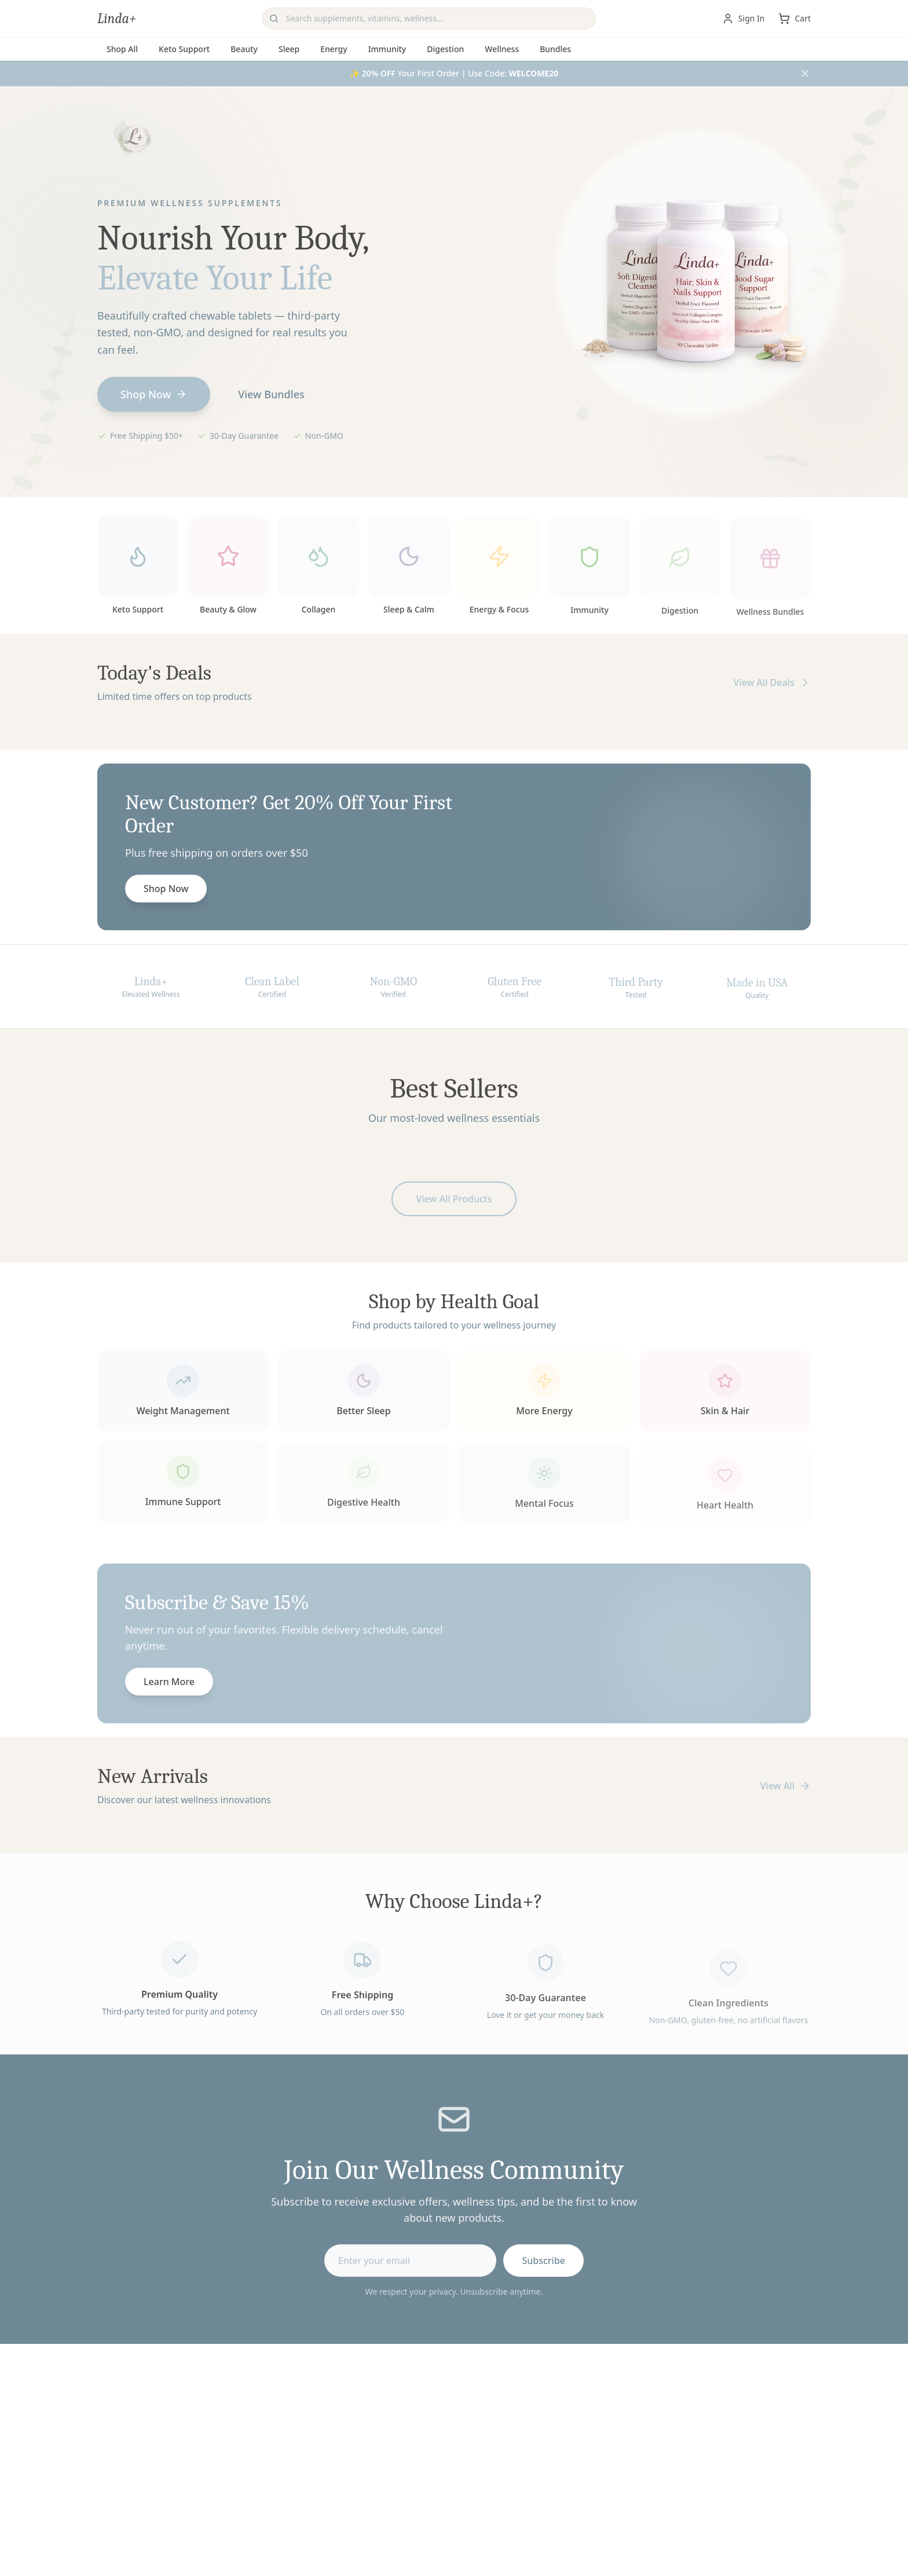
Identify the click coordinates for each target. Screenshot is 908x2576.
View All (785, 1785)
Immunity (387, 48)
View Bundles (271, 394)
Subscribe (543, 2263)
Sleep (289, 48)
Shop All (122, 48)
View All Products (454, 1202)
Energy (333, 48)
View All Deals (772, 686)
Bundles (555, 48)
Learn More (169, 1685)
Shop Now (153, 394)
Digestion (445, 48)
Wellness (502, 48)
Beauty (244, 48)
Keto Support (184, 48)
